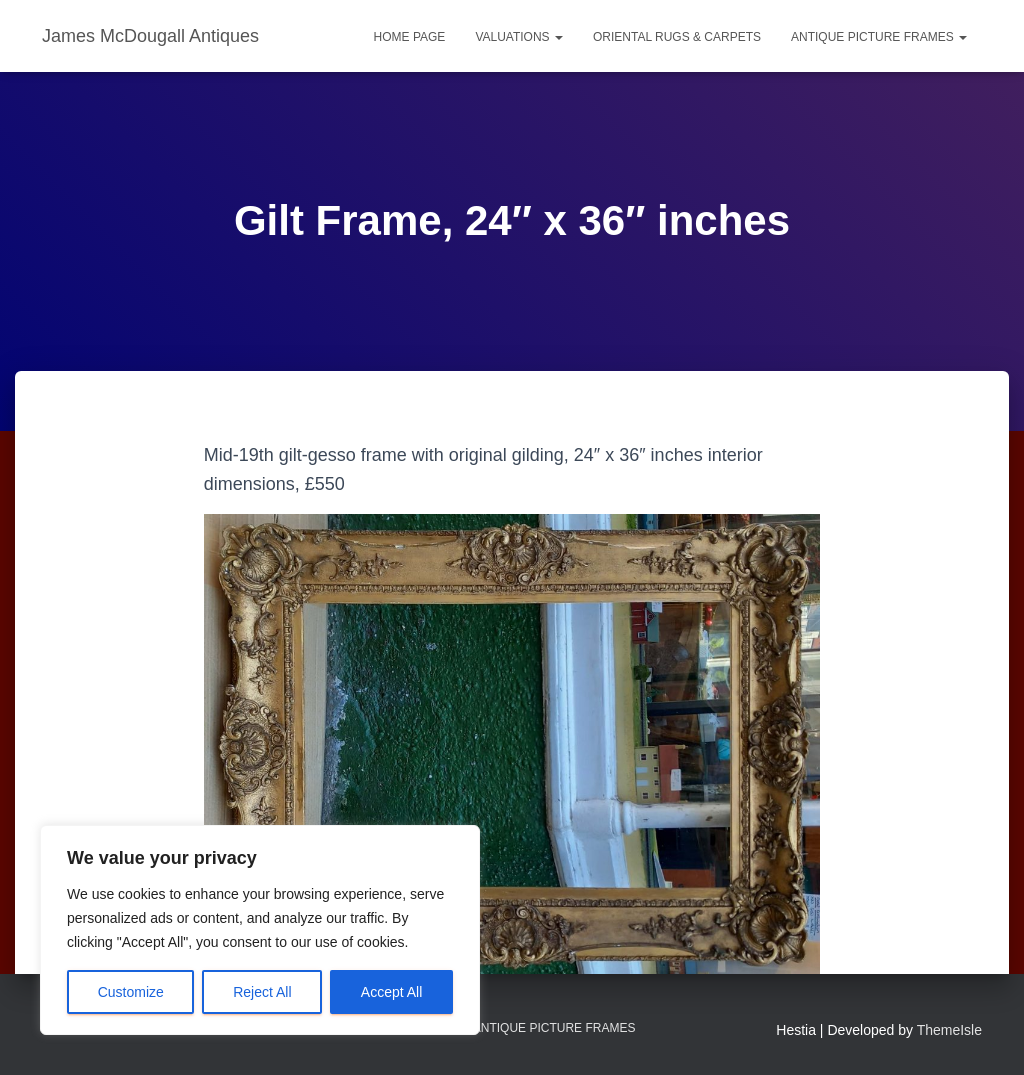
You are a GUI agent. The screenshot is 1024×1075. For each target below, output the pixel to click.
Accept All (391, 992)
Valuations (519, 37)
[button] (558, 37)
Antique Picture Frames (879, 37)
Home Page (410, 37)
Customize (131, 992)
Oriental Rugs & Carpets (677, 37)
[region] (260, 930)
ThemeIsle (949, 1030)
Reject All (262, 992)
